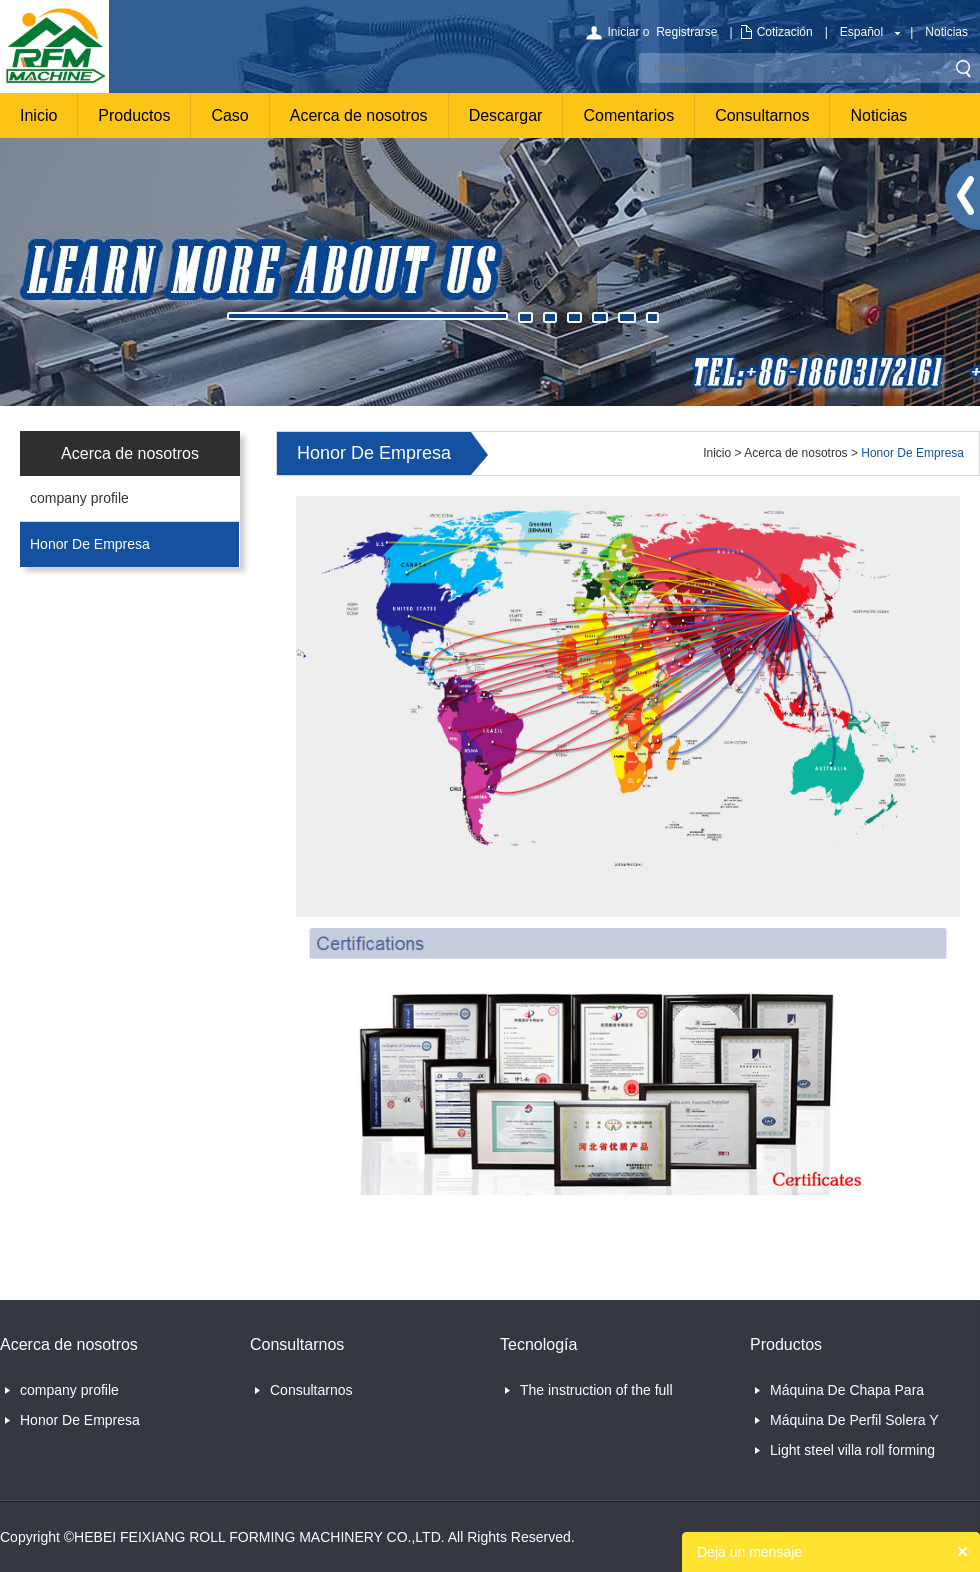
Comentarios (628, 115)
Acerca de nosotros (359, 115)
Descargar (506, 115)
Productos (134, 115)
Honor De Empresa (90, 544)
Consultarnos (762, 115)
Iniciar (623, 32)
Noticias (946, 32)
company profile (79, 498)
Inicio (38, 115)
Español (861, 32)
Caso (229, 115)
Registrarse (686, 32)
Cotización (785, 32)
